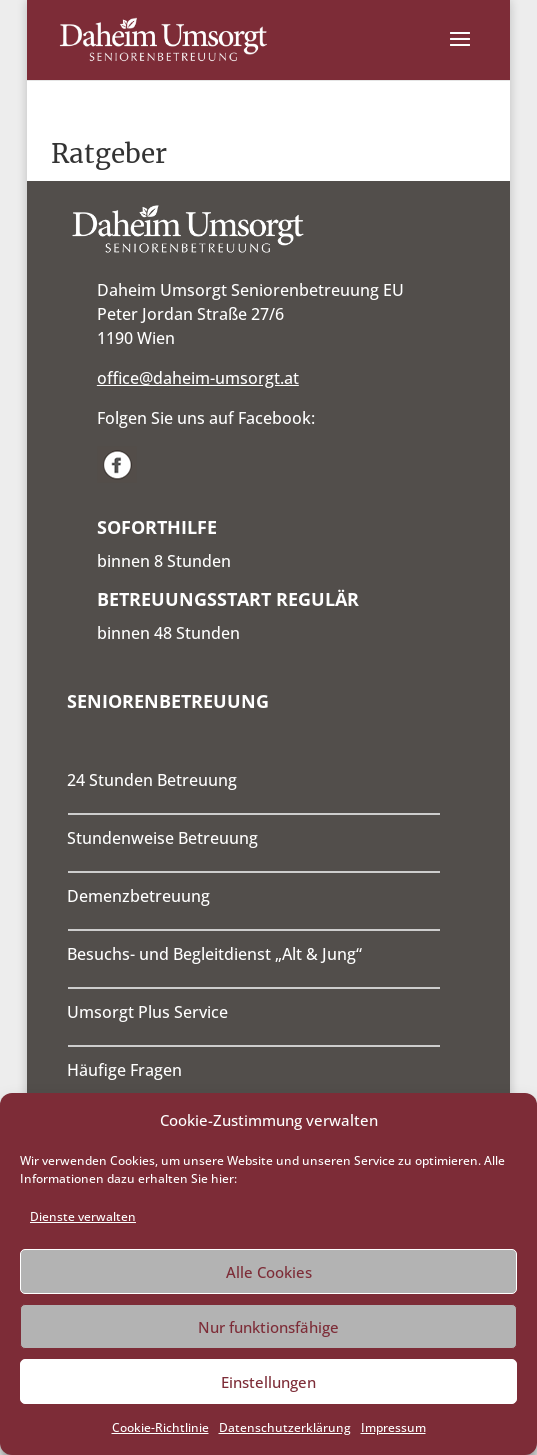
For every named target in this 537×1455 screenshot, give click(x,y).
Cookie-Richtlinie (160, 1427)
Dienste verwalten (83, 1216)
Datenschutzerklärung (285, 1427)
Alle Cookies (269, 1272)
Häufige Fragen (124, 1070)
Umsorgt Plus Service (147, 1012)
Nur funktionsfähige (268, 1327)
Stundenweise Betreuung (162, 838)
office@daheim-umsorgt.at (198, 378)
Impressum (393, 1427)
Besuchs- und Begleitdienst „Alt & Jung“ (214, 954)
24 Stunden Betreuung (152, 780)
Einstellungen (268, 1382)
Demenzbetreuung (138, 896)
